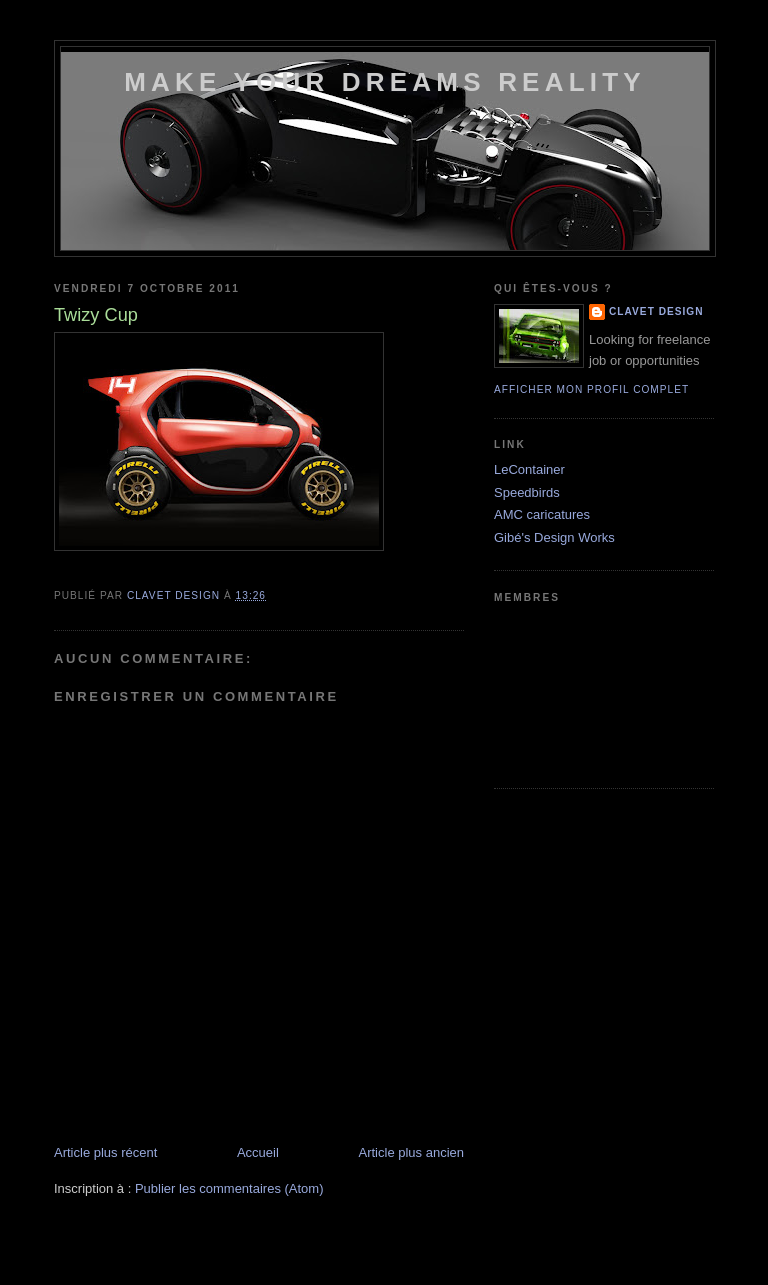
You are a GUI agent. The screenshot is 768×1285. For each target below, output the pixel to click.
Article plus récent (105, 1152)
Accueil (258, 1152)
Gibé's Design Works (554, 537)
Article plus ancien (412, 1152)
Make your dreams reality (385, 82)
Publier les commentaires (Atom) (229, 1188)
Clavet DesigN (656, 311)
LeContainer (529, 469)
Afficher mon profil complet (591, 389)
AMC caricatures (542, 514)
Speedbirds (527, 492)
